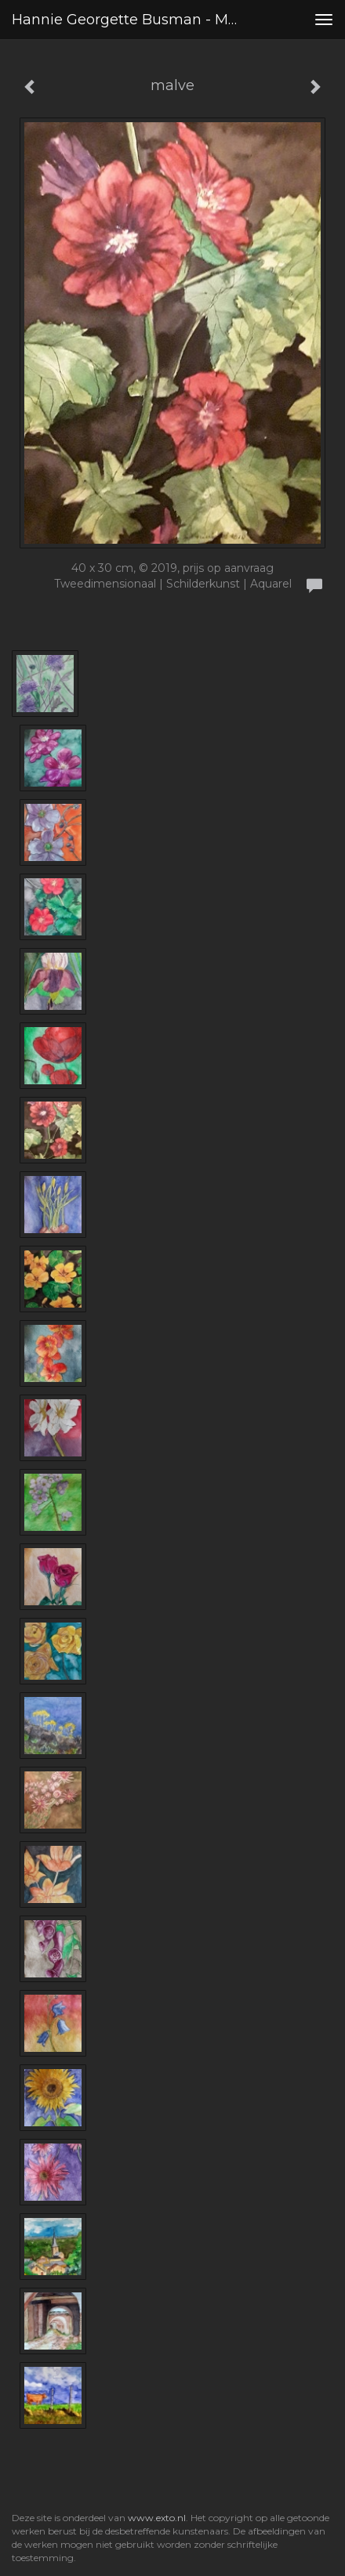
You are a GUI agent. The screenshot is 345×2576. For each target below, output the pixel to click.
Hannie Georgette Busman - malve (131, 19)
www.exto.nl (157, 2518)
